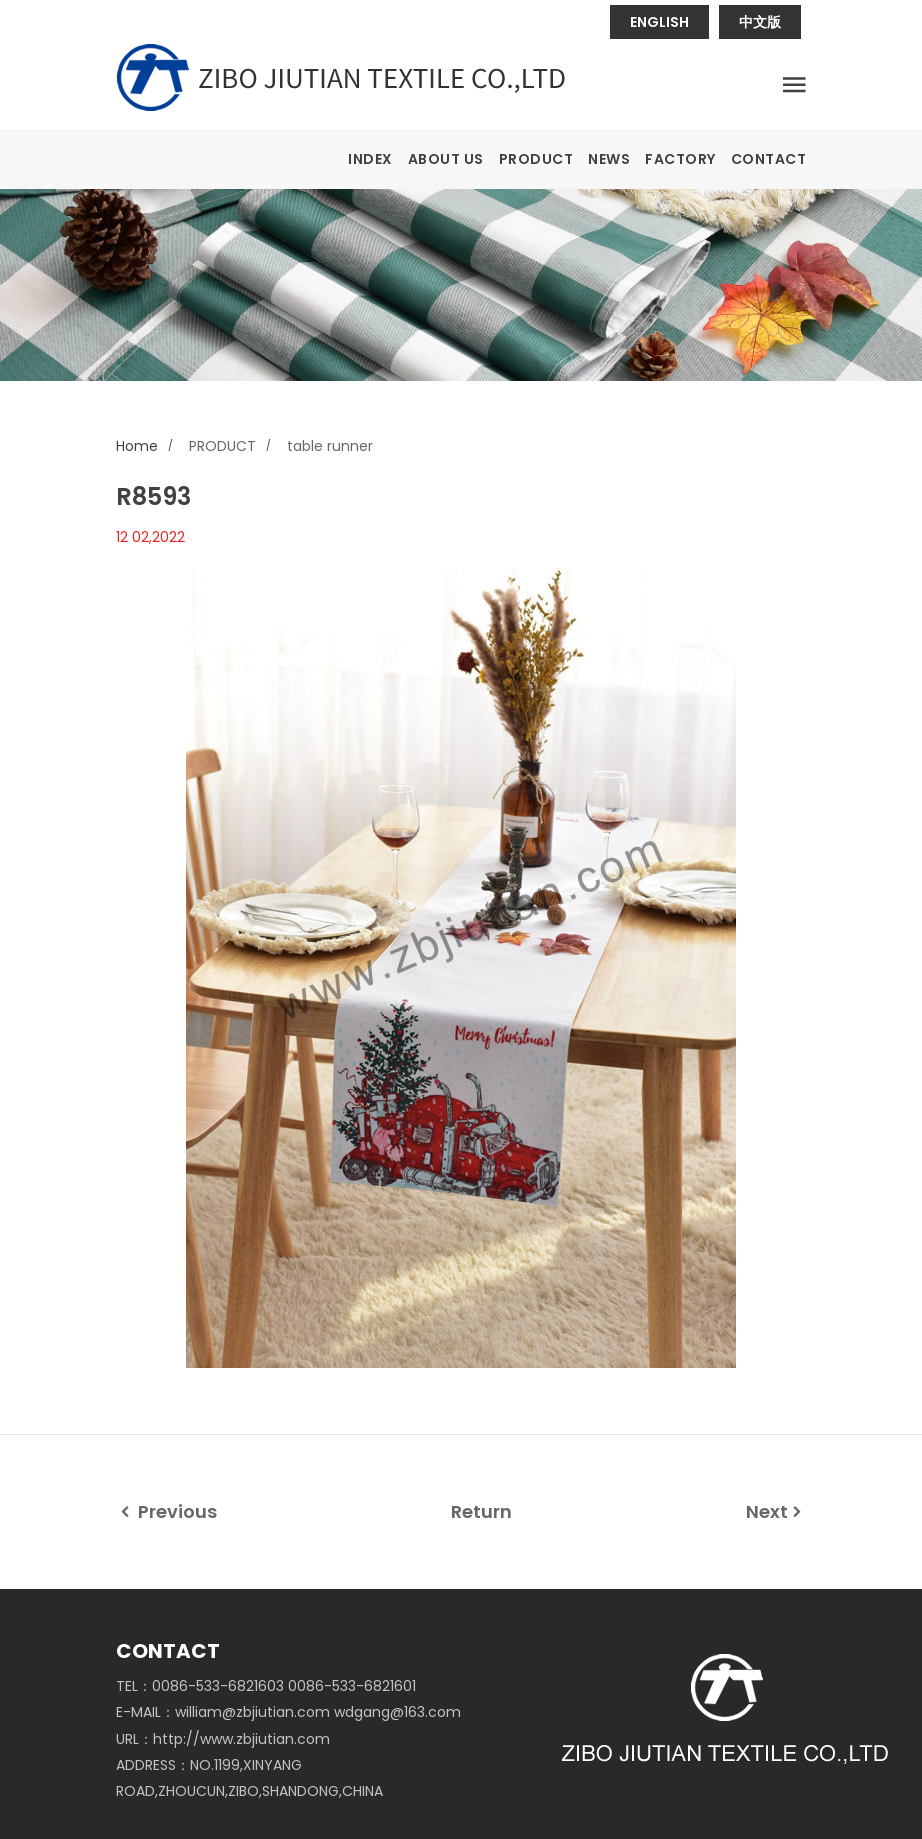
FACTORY (680, 159)
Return (481, 1511)
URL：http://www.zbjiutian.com (223, 1739)
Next (776, 1511)
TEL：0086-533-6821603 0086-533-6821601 (266, 1686)
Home (137, 446)
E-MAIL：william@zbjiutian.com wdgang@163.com (288, 1712)
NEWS (609, 159)
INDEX (370, 159)
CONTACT (769, 159)
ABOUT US (446, 159)
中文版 (760, 22)
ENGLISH (659, 22)
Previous (166, 1511)
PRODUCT (536, 159)
